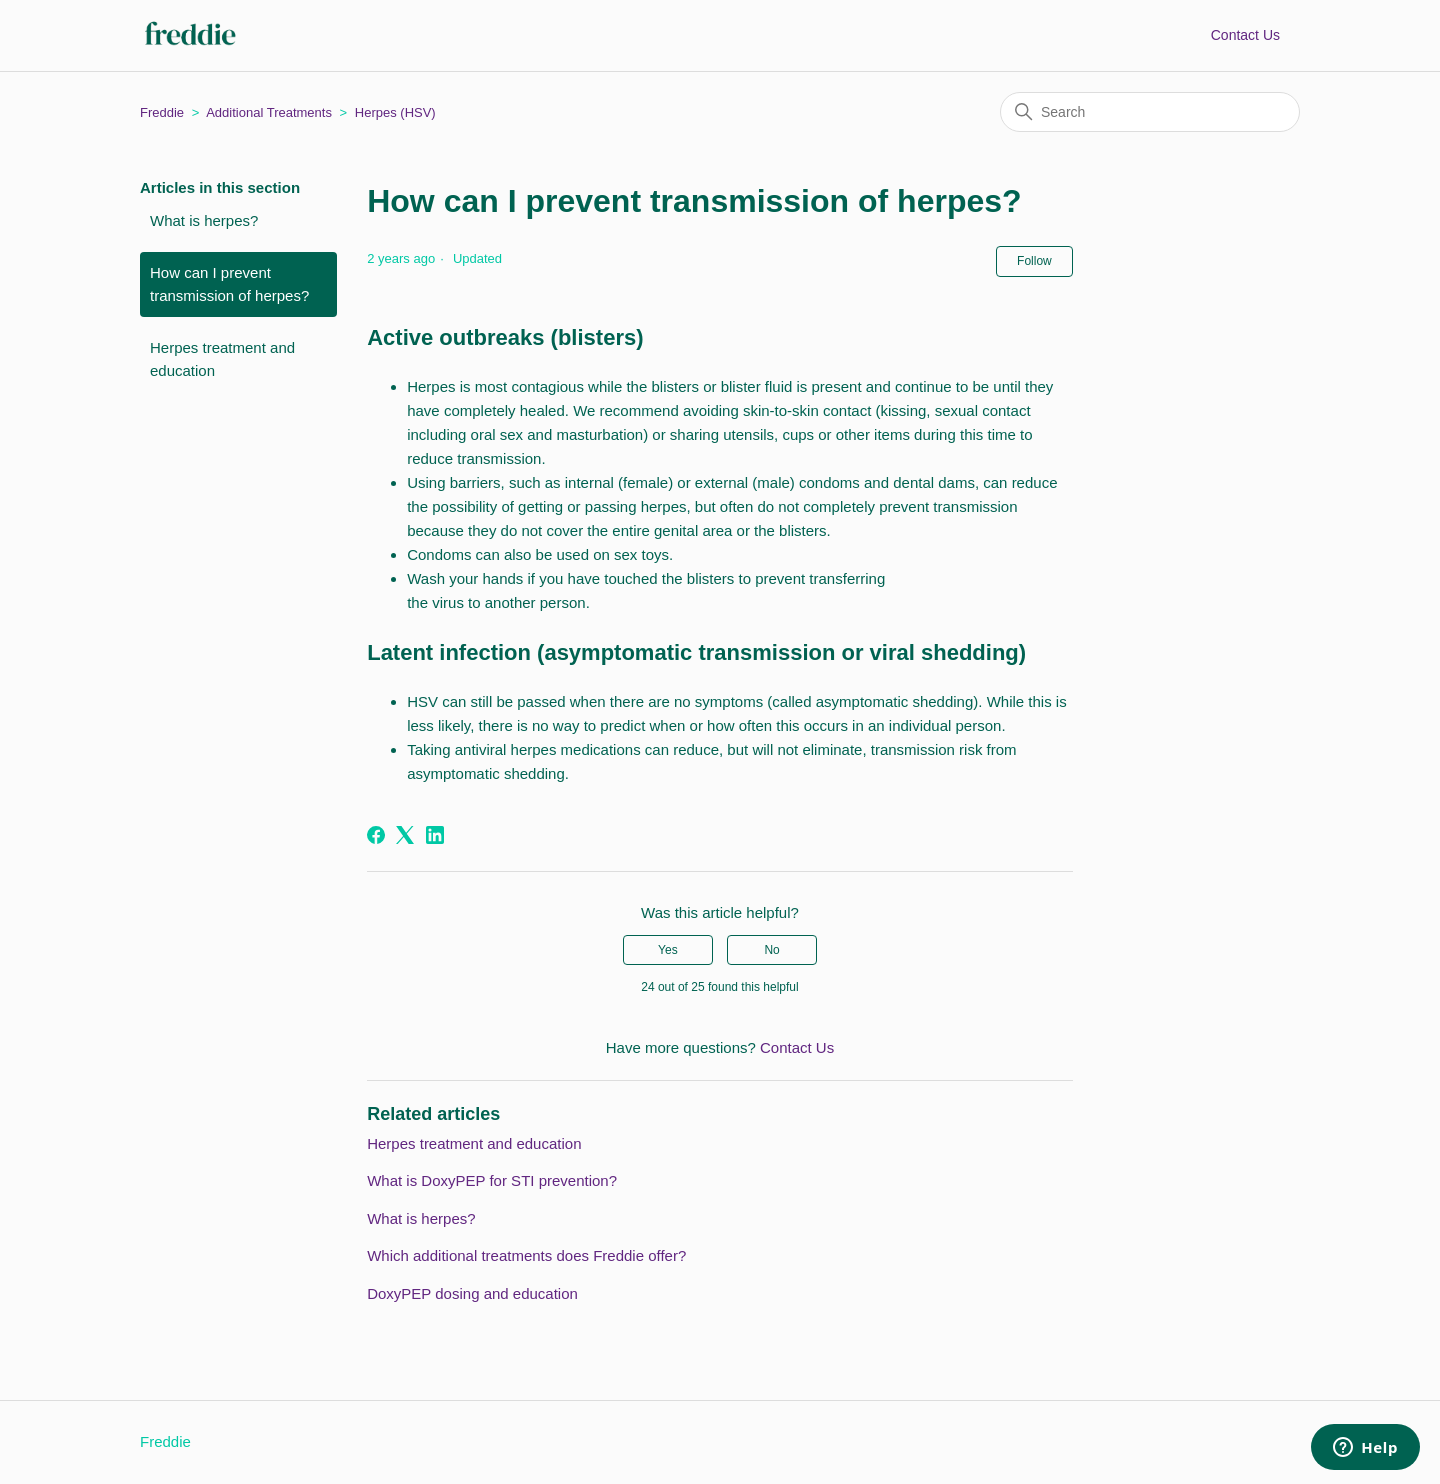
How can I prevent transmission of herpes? (229, 284)
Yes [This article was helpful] (668, 950)
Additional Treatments (269, 112)
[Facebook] (376, 835)
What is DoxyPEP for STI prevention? (492, 1180)
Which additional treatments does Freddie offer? (526, 1255)
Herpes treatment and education (222, 359)
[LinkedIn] (435, 835)
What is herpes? (204, 220)
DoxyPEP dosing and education (472, 1293)
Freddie (162, 112)
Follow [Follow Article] (1034, 261)
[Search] (1150, 112)
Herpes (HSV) (395, 112)
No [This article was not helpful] (771, 950)
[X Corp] (405, 835)
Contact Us (1245, 35)
